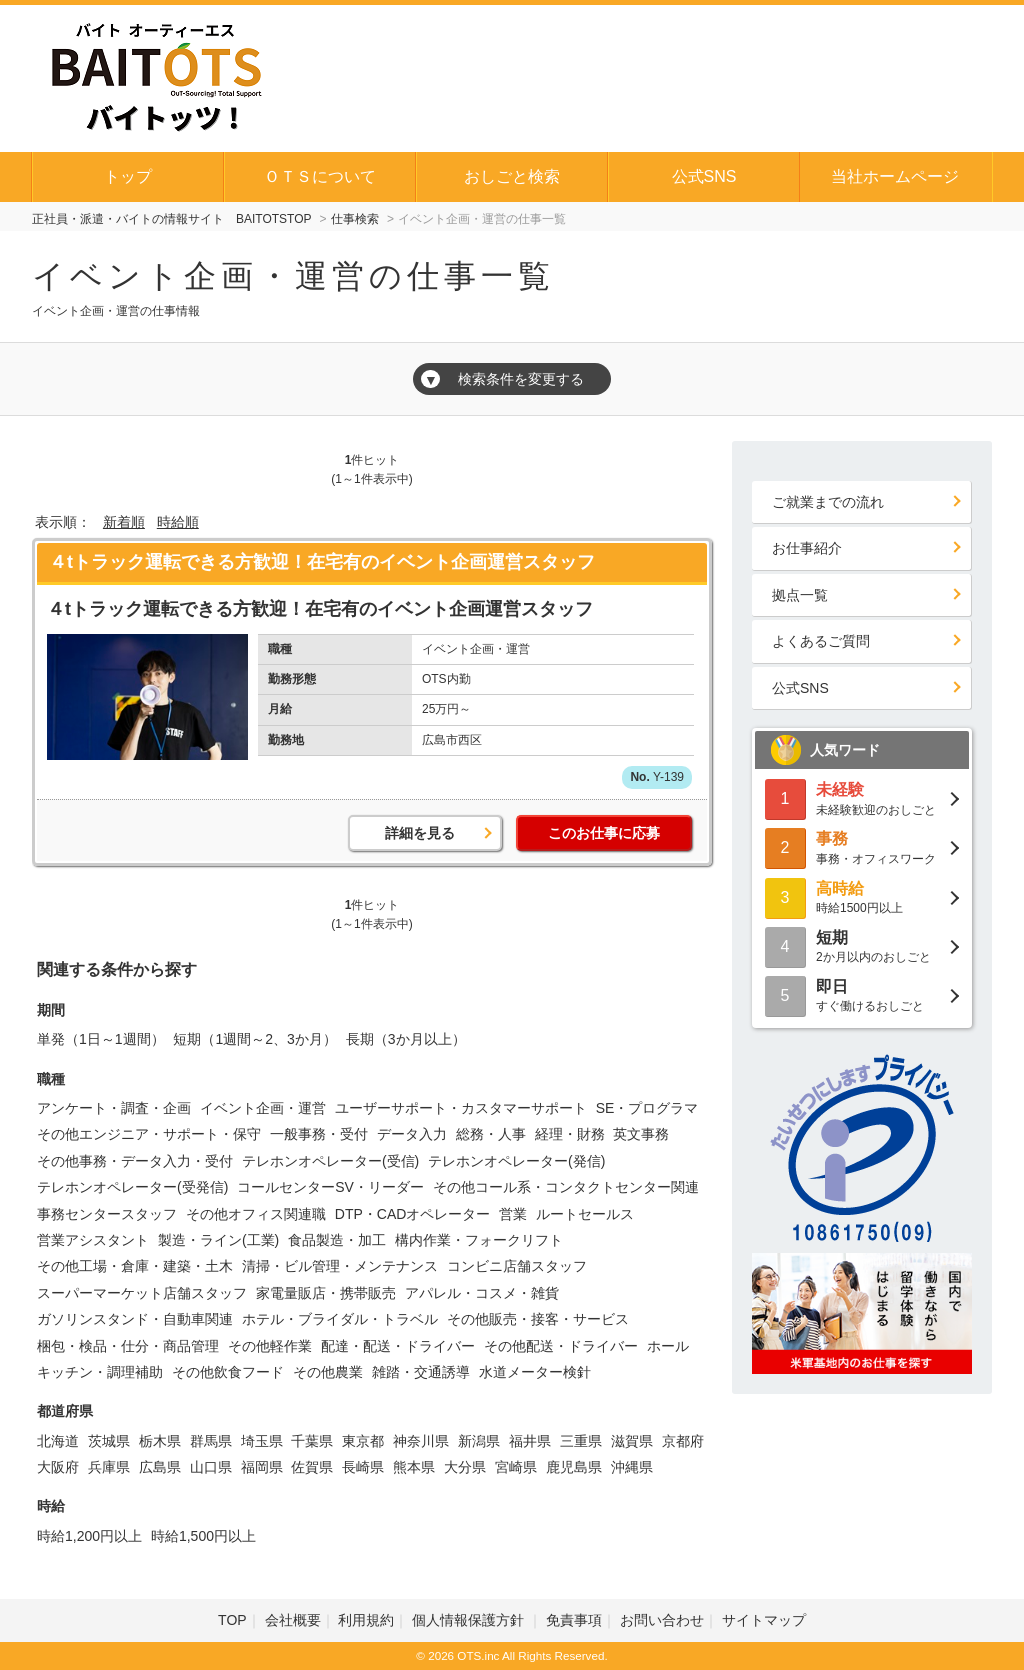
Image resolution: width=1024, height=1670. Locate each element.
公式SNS (704, 176)
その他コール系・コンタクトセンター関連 (566, 1187)
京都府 (683, 1441)
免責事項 (574, 1620)
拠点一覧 (800, 595)
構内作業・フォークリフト (479, 1240)
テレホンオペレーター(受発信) (132, 1187)
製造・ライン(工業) (218, 1240)
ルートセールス (585, 1214)
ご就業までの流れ (828, 502)
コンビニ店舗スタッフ (517, 1266)
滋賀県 (632, 1441)
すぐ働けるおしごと (862, 994)
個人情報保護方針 (470, 1620)
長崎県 (363, 1467)
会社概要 (293, 1620)
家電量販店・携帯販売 (326, 1293)
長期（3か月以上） (406, 1039)
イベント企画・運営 (263, 1108)
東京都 (363, 1441)
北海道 (58, 1441)
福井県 (530, 1441)
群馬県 (211, 1441)
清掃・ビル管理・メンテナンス (340, 1266)
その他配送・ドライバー (561, 1346)
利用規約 (366, 1620)
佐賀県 (312, 1467)
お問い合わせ (662, 1620)
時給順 (178, 522)
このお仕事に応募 (604, 833)
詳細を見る (420, 833)
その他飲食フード (228, 1372)
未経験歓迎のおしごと (862, 797)
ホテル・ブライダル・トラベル (340, 1319)
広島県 (160, 1467)
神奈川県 (421, 1441)
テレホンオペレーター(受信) (330, 1161)
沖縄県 (632, 1467)
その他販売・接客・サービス (538, 1319)
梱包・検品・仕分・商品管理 (128, 1346)
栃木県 (160, 1441)
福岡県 (262, 1467)
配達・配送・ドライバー (398, 1346)
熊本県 (414, 1467)
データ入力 (412, 1134)
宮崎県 (516, 1467)
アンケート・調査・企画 (114, 1108)
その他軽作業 (270, 1346)
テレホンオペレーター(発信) (516, 1161)
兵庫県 (109, 1467)
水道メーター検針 (535, 1372)
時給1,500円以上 (203, 1536)
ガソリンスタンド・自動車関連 (135, 1319)
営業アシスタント (93, 1240)
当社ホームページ (895, 176)
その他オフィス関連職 (256, 1214)
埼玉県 (262, 1441)
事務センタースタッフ (107, 1214)
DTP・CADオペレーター (413, 1214)
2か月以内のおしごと (862, 945)
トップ (128, 176)
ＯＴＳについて (320, 176)
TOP (232, 1620)
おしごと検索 (512, 176)
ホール (668, 1346)
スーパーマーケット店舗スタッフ (142, 1293)
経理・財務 (570, 1134)
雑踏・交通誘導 (421, 1372)
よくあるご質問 (821, 641)
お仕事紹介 (807, 548)
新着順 (124, 522)
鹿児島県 (574, 1467)
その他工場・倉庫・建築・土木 (135, 1266)
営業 (513, 1214)
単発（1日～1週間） (101, 1039)
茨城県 (109, 1441)
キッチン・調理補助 (100, 1372)
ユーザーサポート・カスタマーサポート (461, 1108)
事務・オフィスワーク (862, 846)
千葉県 (312, 1441)
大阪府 (58, 1467)
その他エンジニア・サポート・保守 (149, 1134)
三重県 (581, 1441)
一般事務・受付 (319, 1134)
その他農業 (328, 1372)
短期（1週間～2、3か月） (254, 1039)
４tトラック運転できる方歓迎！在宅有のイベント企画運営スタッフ (322, 562)
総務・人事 (491, 1134)
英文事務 (641, 1134)
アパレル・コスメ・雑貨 (482, 1293)
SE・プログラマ (647, 1108)
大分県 (465, 1467)
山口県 (211, 1467)
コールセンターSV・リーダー (330, 1187)
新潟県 (479, 1441)
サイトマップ (764, 1620)
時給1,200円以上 (89, 1536)
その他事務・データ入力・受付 (135, 1161)
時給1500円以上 (862, 896)
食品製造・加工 (337, 1240)
